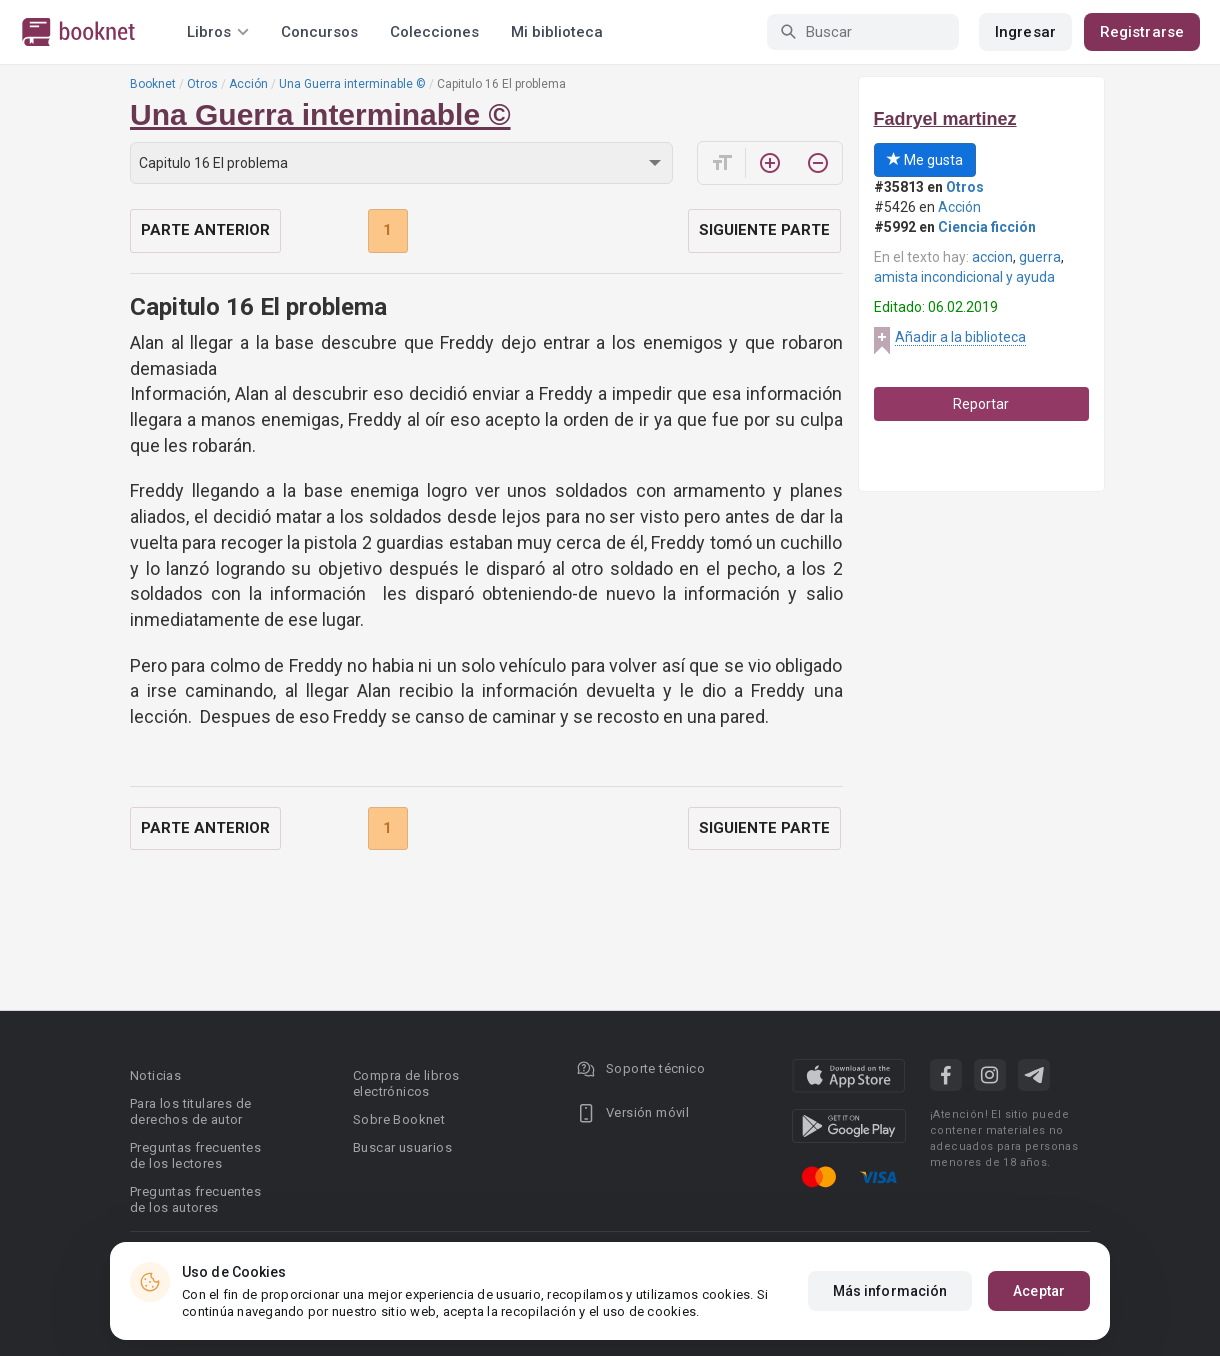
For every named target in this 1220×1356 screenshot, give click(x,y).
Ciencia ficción (987, 227)
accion (992, 257)
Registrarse (1142, 32)
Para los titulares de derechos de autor (190, 1111)
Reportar (981, 404)
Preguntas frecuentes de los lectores (195, 1155)
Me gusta (925, 160)
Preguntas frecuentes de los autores (195, 1199)
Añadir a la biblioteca (960, 337)
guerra (1040, 257)
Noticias (155, 1075)
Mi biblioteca (557, 32)
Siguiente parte (764, 230)
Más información (890, 1291)
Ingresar (1025, 32)
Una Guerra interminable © (352, 84)
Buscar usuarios (402, 1147)
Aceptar (1039, 1291)
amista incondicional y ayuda (964, 277)
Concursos (319, 32)
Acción (248, 84)
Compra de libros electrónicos (406, 1083)
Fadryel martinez (945, 119)
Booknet (153, 84)
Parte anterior (205, 230)
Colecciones (434, 32)
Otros (202, 84)
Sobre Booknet (399, 1119)
